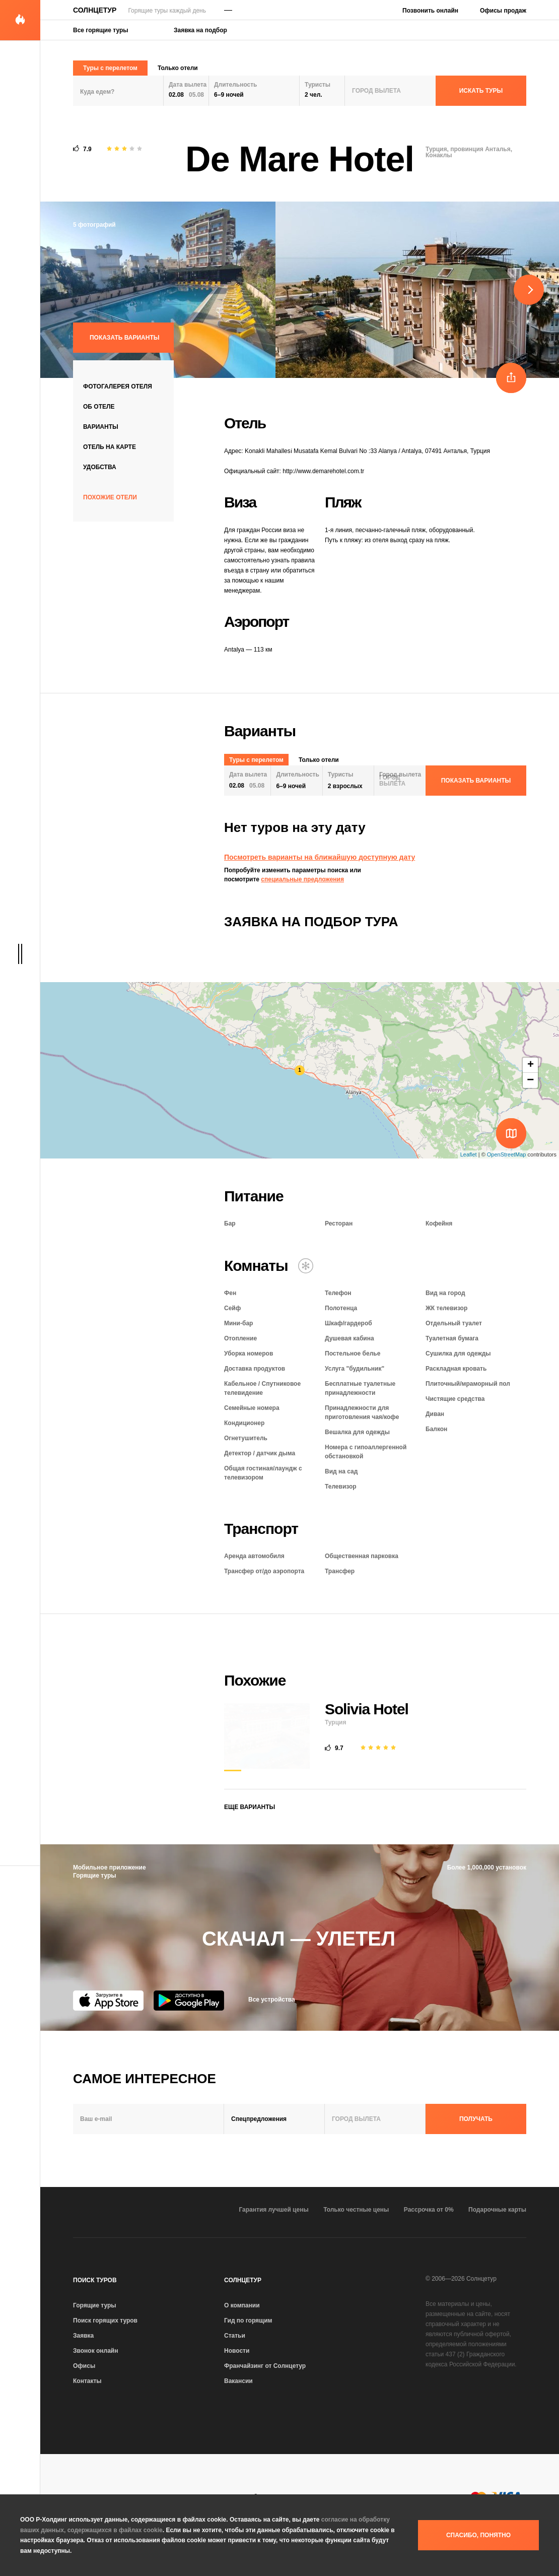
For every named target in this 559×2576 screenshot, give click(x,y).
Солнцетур (94, 10)
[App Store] (108, 2000)
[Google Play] (189, 2000)
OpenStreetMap (506, 1154)
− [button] (530, 1080)
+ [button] (530, 1065)
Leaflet (468, 1154)
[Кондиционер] (305, 1265)
